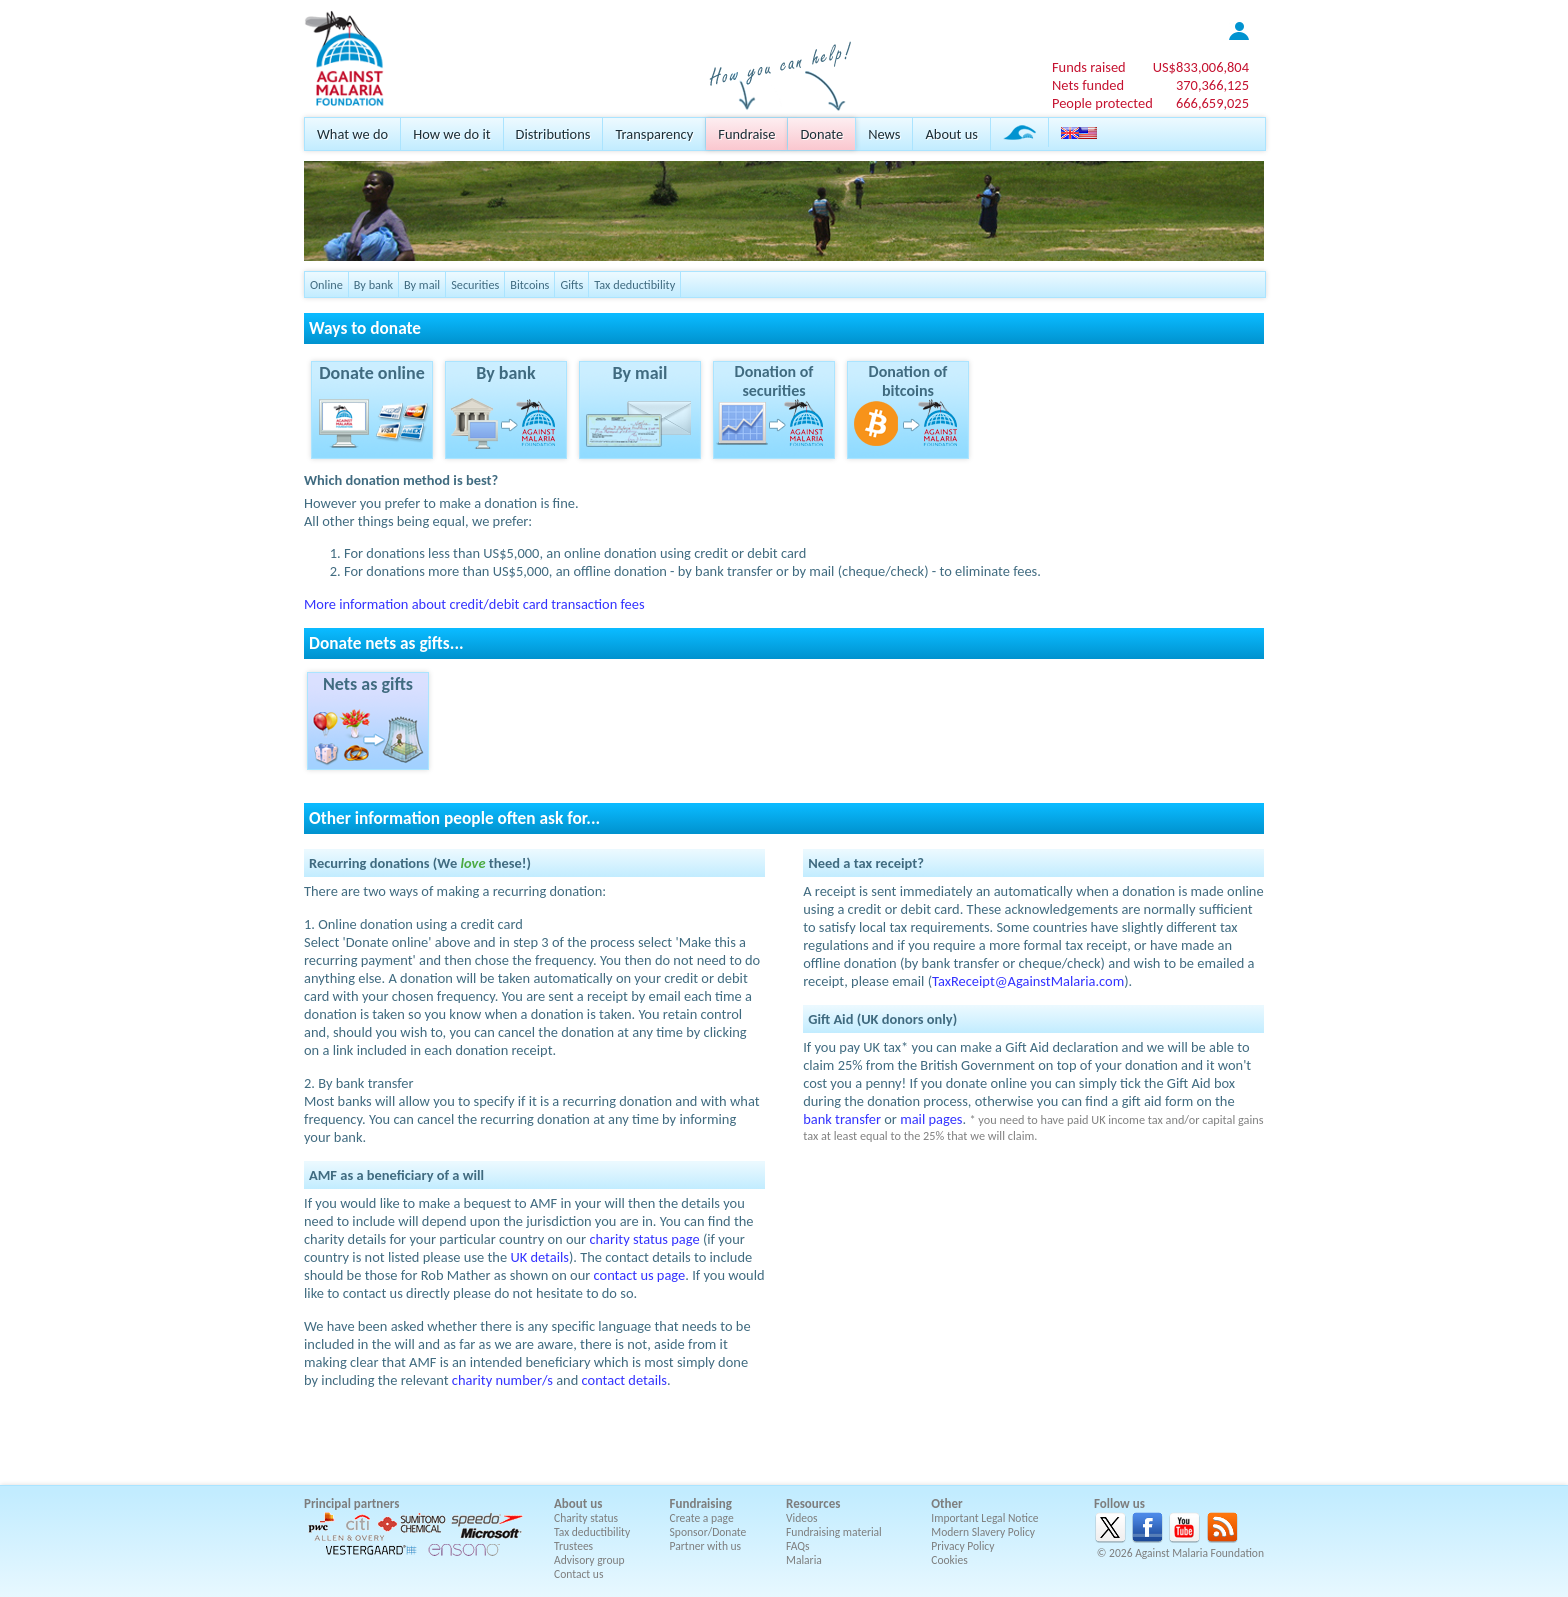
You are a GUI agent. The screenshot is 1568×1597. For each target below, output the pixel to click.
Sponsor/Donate (708, 1532)
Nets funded (1088, 85)
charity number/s (502, 1380)
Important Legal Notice (984, 1518)
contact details (624, 1380)
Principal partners (351, 1503)
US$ (1201, 67)
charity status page (644, 1239)
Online (326, 284)
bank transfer (842, 1119)
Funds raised (1089, 67)
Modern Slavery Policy (983, 1532)
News (884, 134)
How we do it (451, 134)
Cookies (949, 1560)
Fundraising (701, 1503)
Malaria (804, 1560)
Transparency (654, 134)
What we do (352, 134)
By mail (422, 284)
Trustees (573, 1546)
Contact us (578, 1574)
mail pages (931, 1119)
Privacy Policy (962, 1546)
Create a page (702, 1518)
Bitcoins (529, 284)
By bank (373, 284)
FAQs (798, 1546)
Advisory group (589, 1560)
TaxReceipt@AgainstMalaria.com (1028, 981)
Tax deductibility (634, 284)
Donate (821, 134)
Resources (813, 1503)
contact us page (640, 1275)
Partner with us (706, 1546)
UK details (539, 1257)
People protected (1102, 103)
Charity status (586, 1518)
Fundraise (746, 134)
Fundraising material (834, 1532)
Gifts (571, 284)
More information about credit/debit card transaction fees (474, 604)
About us (951, 134)
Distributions (553, 134)
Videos (802, 1518)
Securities (475, 284)
